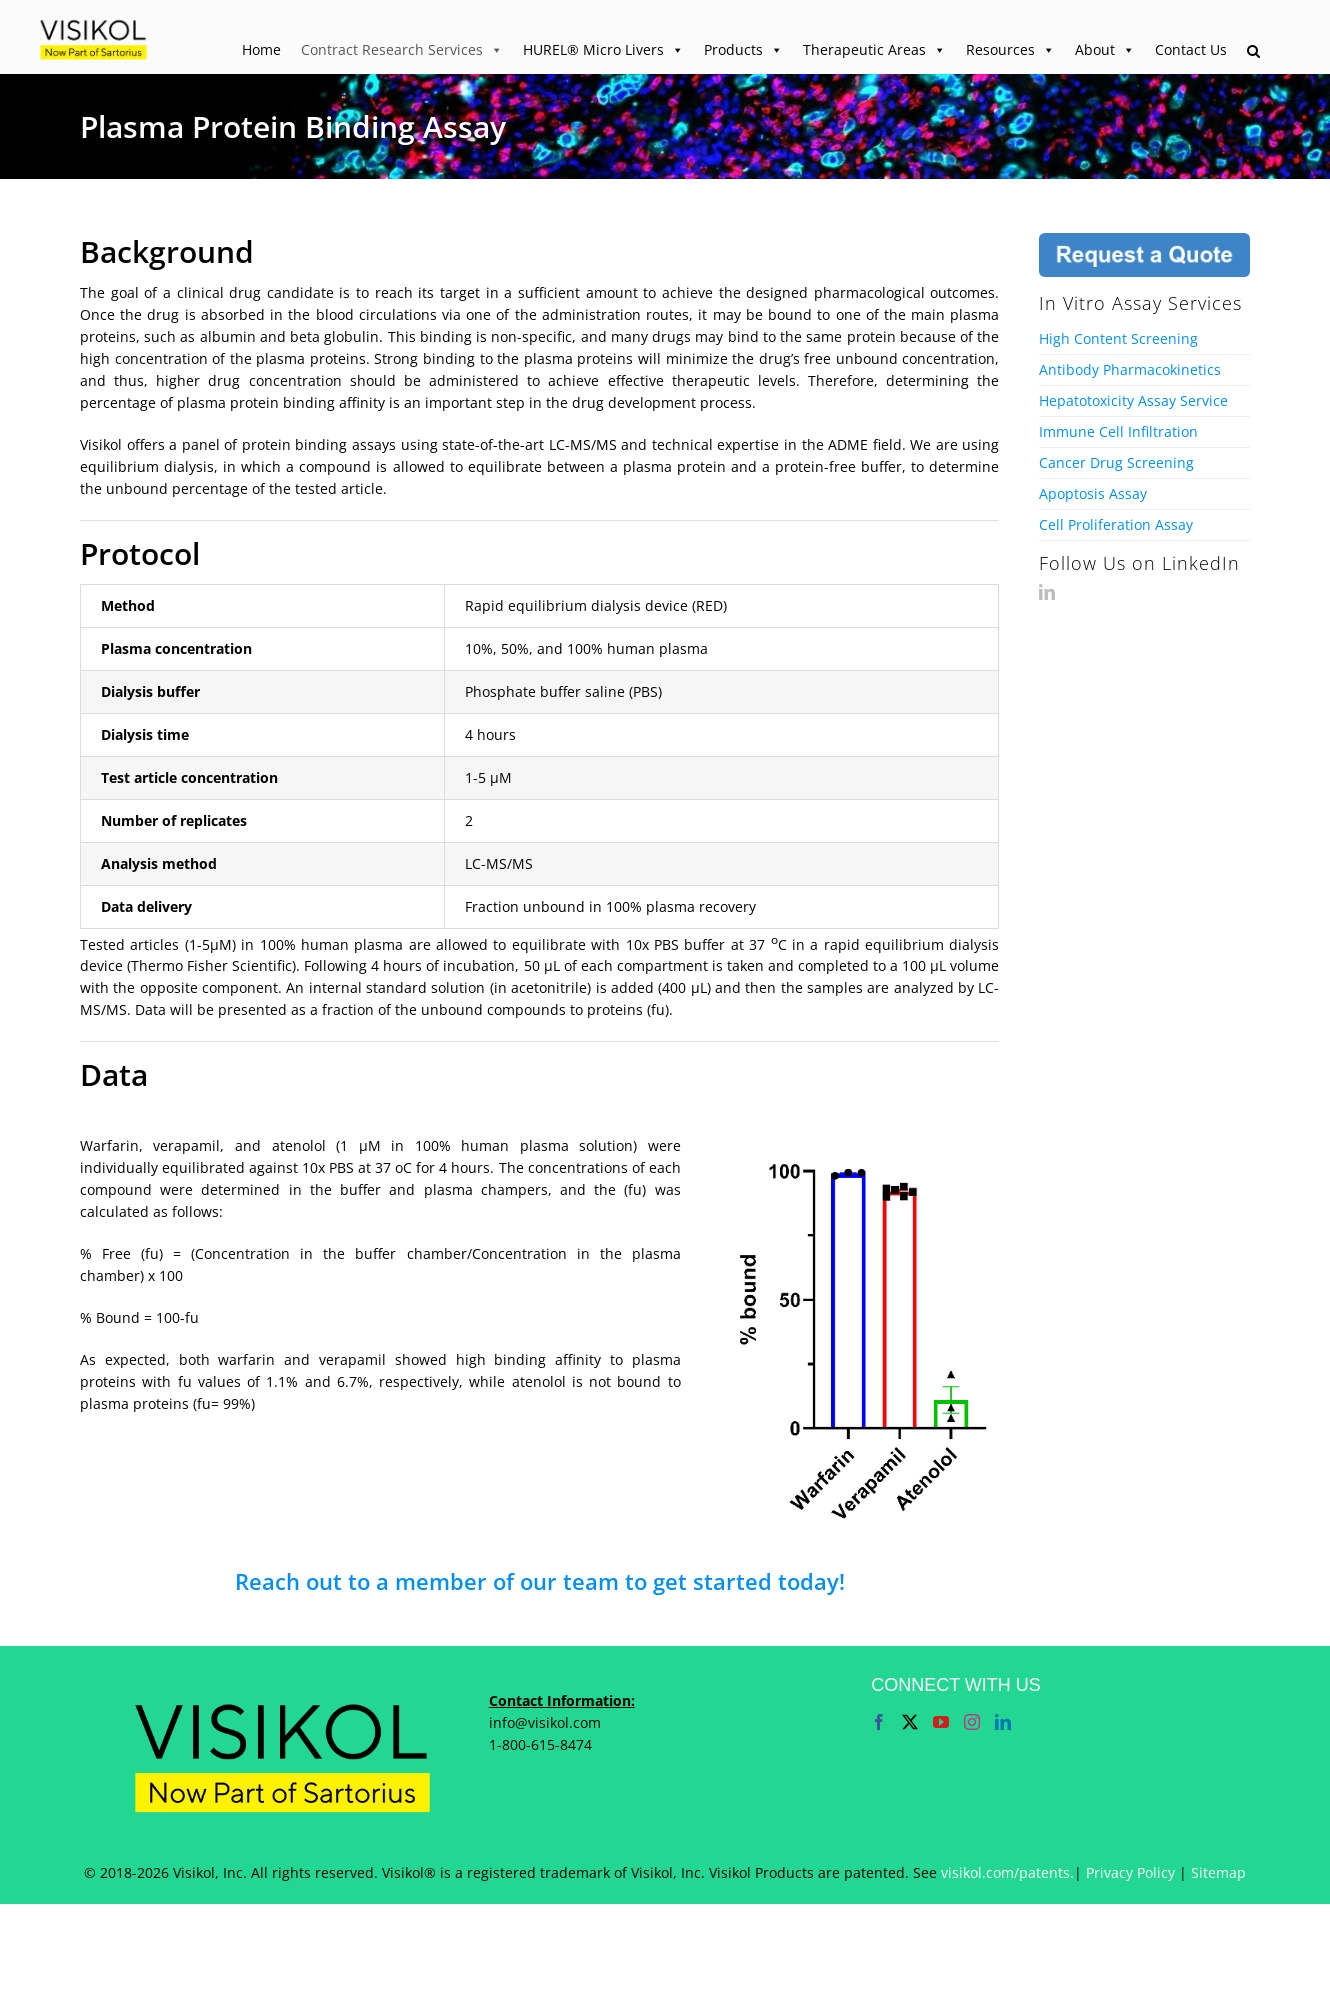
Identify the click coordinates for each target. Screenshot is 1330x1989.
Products (743, 50)
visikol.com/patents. (1007, 1872)
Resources (1010, 50)
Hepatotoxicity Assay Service (1133, 400)
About (1105, 50)
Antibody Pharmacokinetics (1130, 369)
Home (261, 49)
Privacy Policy (1130, 1872)
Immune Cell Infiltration (1118, 431)
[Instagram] (972, 1722)
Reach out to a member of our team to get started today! (540, 1581)
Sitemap (1218, 1872)
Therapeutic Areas (874, 50)
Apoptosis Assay (1093, 493)
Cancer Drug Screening (1116, 462)
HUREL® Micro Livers (603, 50)
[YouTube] (941, 1722)
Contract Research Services (402, 50)
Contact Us (1191, 49)
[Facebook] (879, 1722)
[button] (1253, 52)
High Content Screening (1118, 338)
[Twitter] (910, 1722)
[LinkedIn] (1047, 592)
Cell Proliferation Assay (1116, 524)
